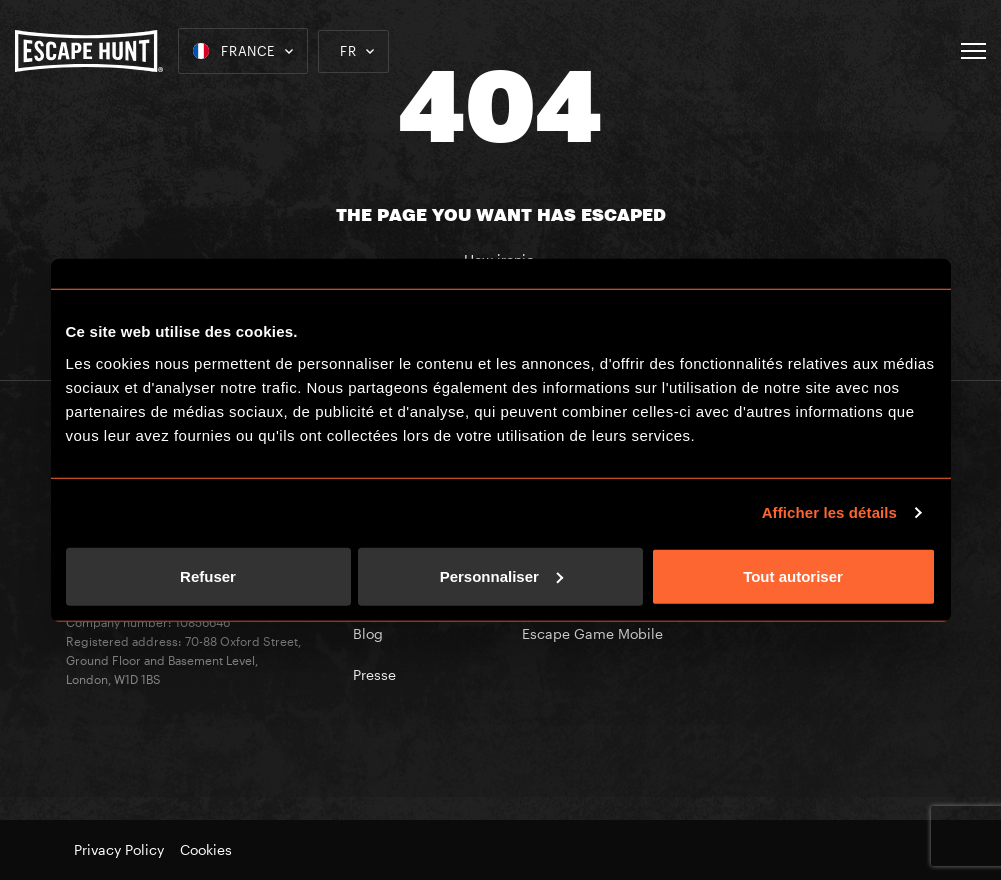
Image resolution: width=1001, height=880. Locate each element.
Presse (374, 674)
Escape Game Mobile (592, 633)
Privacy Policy (119, 849)
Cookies (206, 849)
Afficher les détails (829, 512)
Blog (368, 633)
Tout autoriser (793, 575)
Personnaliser (501, 575)
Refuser (208, 575)
